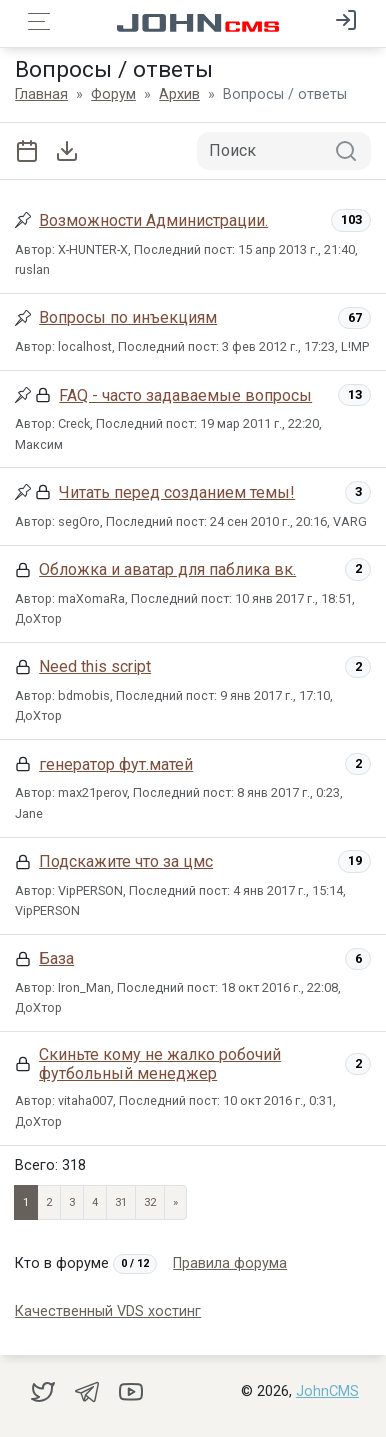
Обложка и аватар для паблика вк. (167, 569)
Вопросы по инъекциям (128, 317)
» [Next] (175, 1202)
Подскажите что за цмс (126, 861)
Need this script (95, 666)
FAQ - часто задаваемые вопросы (185, 395)
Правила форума (230, 1263)
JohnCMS (327, 1391)
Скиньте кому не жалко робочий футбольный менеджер (160, 1064)
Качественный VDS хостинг (108, 1311)
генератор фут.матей (116, 764)
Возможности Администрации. (153, 220)
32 (150, 1202)
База (56, 958)
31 (121, 1202)
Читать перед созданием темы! (177, 492)
